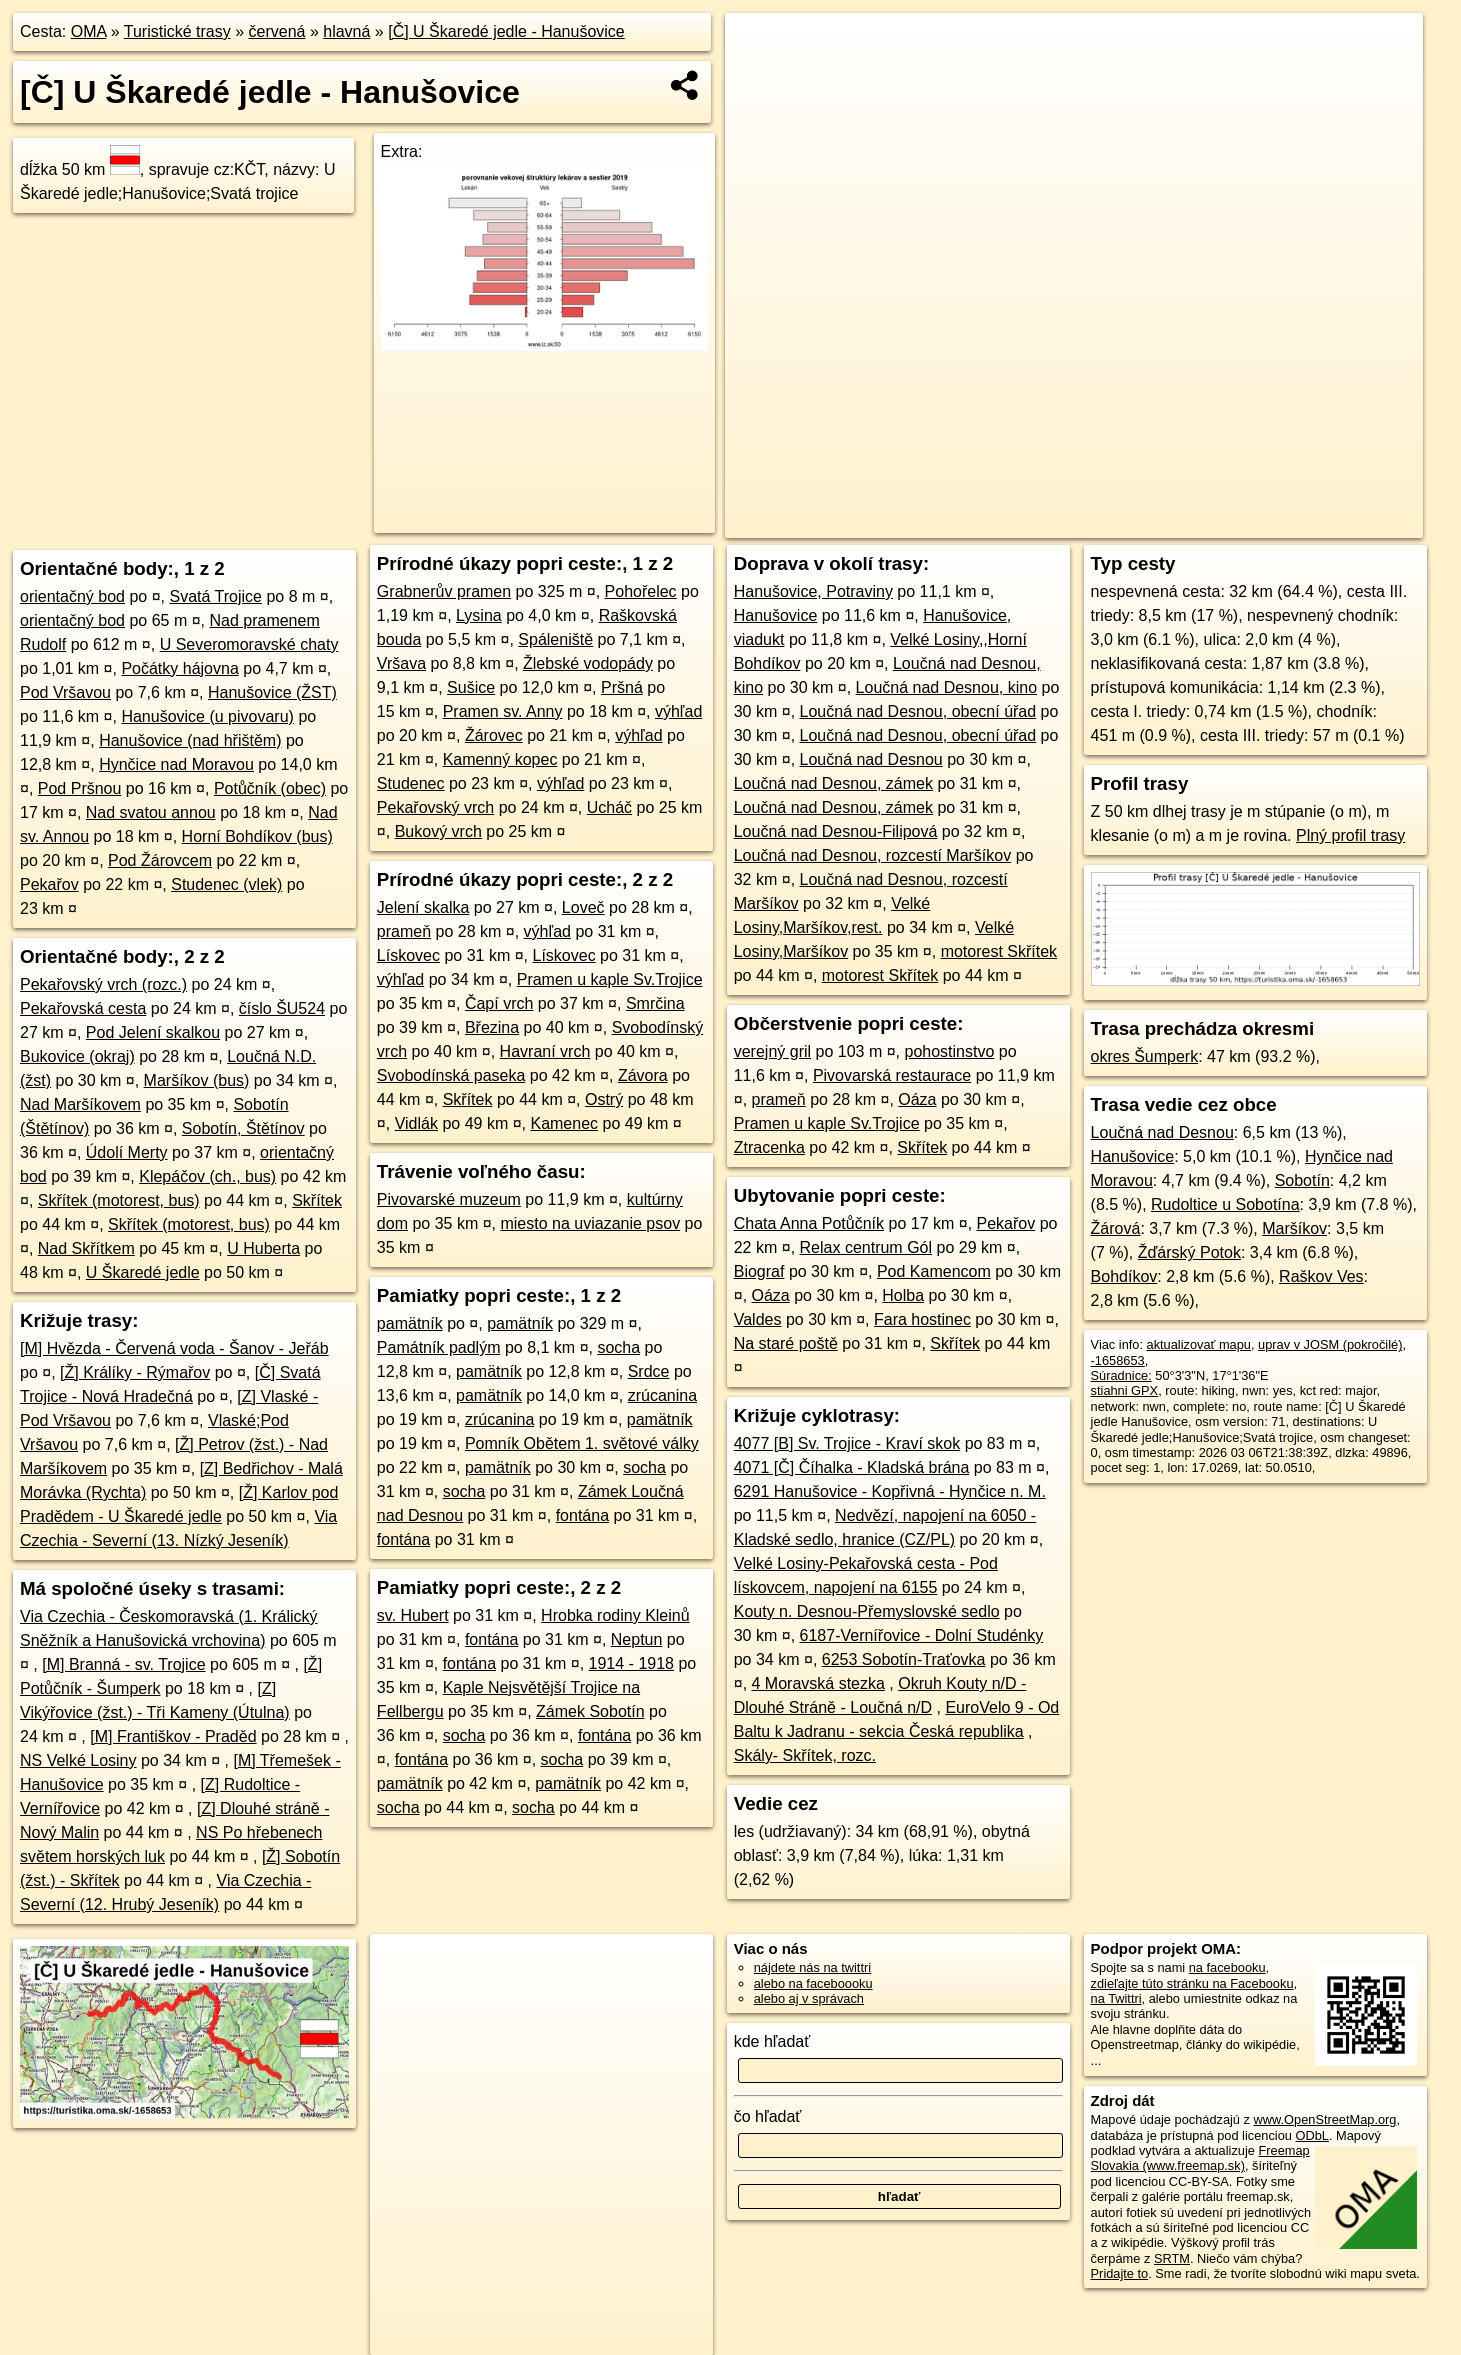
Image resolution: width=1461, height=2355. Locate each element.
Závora (643, 1075)
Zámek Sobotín (590, 1711)
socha (618, 1347)
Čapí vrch (499, 1003)
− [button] (759, 78)
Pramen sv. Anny (503, 711)
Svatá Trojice (215, 596)
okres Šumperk (1145, 1056)
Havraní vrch (545, 1051)
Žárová (1116, 1228)
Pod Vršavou (65, 692)
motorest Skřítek (999, 951)
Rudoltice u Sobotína (1225, 1204)
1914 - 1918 (631, 1663)
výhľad (678, 711)
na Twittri (1116, 1998)
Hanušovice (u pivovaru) (207, 716)
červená (277, 31)
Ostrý (604, 1099)
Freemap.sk (1179, 523)
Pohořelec (641, 591)
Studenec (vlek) (226, 884)
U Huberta (263, 1248)
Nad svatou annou (151, 812)
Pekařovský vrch (435, 807)
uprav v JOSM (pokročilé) (1330, 1344)
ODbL (1311, 2135)
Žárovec (494, 735)
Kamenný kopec (500, 759)
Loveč (583, 907)
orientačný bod (72, 596)
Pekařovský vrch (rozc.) (103, 984)
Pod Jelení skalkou (153, 1032)
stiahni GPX (1125, 1390)
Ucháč (609, 807)
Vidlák (416, 1123)
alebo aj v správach (809, 1998)
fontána (582, 1515)
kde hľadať (772, 2041)
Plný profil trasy (1350, 835)
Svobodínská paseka (451, 1075)
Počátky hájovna (179, 668)
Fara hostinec (922, 1319)
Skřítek (317, 1200)
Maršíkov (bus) (197, 1080)
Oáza (917, 1099)
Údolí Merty (127, 1152)
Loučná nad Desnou (871, 759)
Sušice (471, 687)
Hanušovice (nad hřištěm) (190, 740)
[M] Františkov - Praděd (173, 1736)
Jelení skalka (423, 907)
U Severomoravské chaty (249, 644)
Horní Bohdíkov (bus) (257, 836)
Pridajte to (1120, 2273)
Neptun (637, 1639)
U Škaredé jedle (143, 1272)
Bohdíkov (1124, 1276)
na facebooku (1227, 1967)
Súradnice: (1121, 1375)
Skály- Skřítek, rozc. (805, 1755)
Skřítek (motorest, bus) (119, 1200)
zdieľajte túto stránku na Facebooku (1192, 1983)
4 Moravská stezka (818, 1683)
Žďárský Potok (1189, 1252)
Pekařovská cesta (83, 1008)
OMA (89, 31)
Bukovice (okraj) (77, 1056)
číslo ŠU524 (282, 1008)
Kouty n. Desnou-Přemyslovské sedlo (867, 1611)
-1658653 (1118, 1360)
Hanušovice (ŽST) (272, 692)
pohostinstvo (949, 1051)
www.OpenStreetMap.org (1325, 2119)
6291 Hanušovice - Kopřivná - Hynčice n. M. (890, 1491)
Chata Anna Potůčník (809, 1223)
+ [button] (759, 47)
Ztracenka (769, 1147)
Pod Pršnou (80, 788)
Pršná (622, 687)
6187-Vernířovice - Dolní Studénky (922, 1635)
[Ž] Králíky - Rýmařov (135, 1372)
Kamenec (564, 1123)
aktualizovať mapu (1199, 1344)
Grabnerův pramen (444, 591)
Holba (903, 1295)
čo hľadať (768, 2116)
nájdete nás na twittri (812, 1967)
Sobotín (1302, 1180)
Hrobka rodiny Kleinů (615, 1615)
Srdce (649, 1371)
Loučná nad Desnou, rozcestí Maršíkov (872, 855)
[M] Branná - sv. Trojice (123, 1664)
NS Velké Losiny (78, 1760)
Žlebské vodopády (588, 663)
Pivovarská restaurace (892, 1075)
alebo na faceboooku (813, 1983)
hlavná (346, 31)
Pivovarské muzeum (449, 1199)
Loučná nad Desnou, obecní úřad (918, 711)
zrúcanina (662, 1395)
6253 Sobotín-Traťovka (904, 1659)
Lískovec (408, 955)
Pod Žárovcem (160, 860)
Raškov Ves (1321, 1276)
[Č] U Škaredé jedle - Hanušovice (506, 31)
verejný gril (772, 1051)
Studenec (411, 783)
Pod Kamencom (934, 1271)
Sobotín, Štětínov (243, 1128)
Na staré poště (786, 1343)
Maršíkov (1294, 1228)
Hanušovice (776, 615)
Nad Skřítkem (86, 1248)
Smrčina (655, 1003)
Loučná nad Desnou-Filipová (836, 831)
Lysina (479, 615)
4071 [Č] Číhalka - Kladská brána (852, 1467)
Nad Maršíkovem (80, 1104)
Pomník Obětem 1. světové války (582, 1443)
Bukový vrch (438, 831)
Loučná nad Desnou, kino (946, 687)
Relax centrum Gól (866, 1247)
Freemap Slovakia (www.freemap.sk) (1200, 2158)
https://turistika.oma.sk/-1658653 (1331, 523)
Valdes (758, 1319)
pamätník (410, 1323)
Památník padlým (439, 1347)
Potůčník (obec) (270, 788)
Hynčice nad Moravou (176, 764)
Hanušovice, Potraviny (813, 591)
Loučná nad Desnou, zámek (833, 783)
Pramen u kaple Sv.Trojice (610, 979)
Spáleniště (555, 639)
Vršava (401, 663)
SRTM (1172, 2258)
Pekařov (49, 884)
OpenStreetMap (1076, 523)
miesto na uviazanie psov (590, 1223)
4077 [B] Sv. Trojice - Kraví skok (847, 1443)
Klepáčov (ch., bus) (207, 1176)
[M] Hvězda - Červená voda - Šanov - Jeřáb (174, 1348)
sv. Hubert (413, 1615)
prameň (404, 931)
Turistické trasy (177, 31)
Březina (492, 1027)
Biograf (759, 1271)
